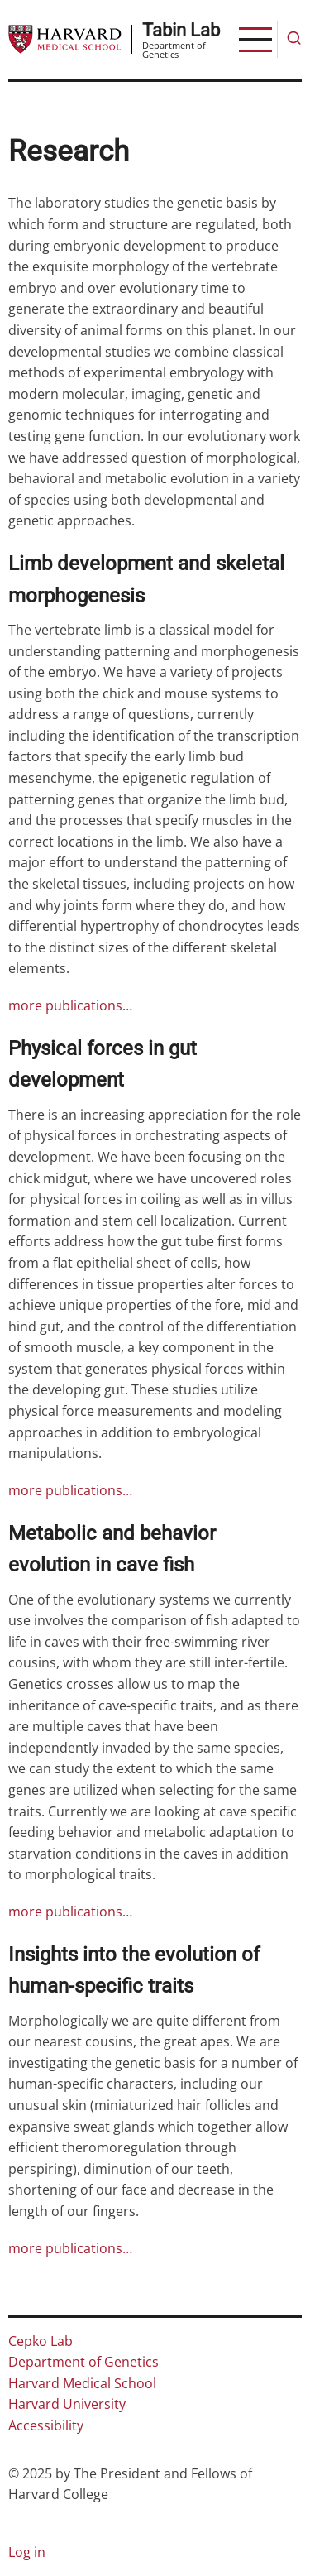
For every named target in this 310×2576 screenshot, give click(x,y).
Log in (26, 2552)
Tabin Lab (181, 30)
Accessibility (45, 2425)
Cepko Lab (40, 2341)
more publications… (70, 1005)
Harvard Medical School (82, 2383)
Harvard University (67, 2404)
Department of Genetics (83, 2362)
